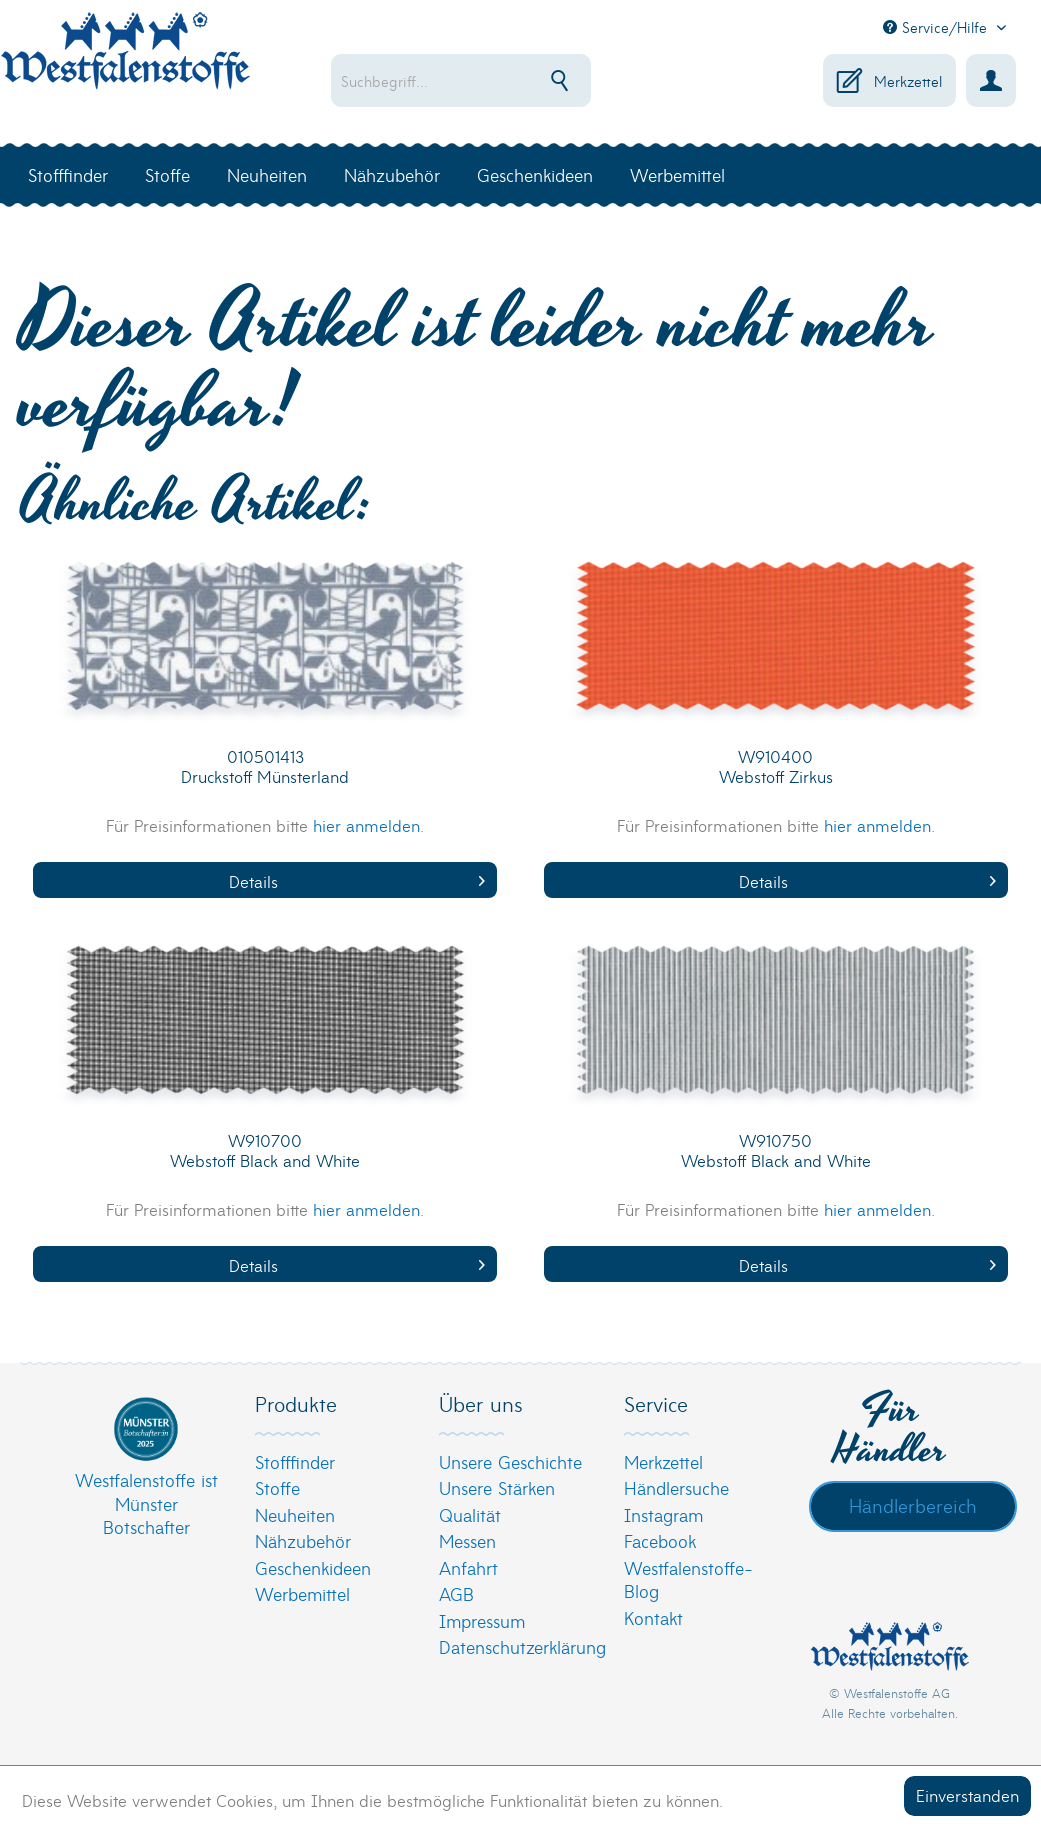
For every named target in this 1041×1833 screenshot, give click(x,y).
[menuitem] (475, 80)
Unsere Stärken (497, 1487)
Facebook (660, 1540)
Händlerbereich (913, 1505)
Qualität (470, 1514)
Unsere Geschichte (510, 1461)
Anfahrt (468, 1567)
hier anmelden (366, 824)
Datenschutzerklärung (515, 1646)
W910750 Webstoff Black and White (776, 1150)
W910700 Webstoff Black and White (265, 1150)
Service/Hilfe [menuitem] (937, 27)
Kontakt (653, 1617)
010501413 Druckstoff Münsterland (265, 766)
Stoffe (277, 1487)
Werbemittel (302, 1593)
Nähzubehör (303, 1540)
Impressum (482, 1620)
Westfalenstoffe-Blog (688, 1579)
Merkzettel (663, 1461)
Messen (467, 1540)
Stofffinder (295, 1461)
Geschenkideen (313, 1567)
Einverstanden (967, 1794)
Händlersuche (676, 1487)
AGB (456, 1593)
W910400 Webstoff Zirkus (776, 766)
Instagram (663, 1514)
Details (357, 880)
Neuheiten (295, 1514)
